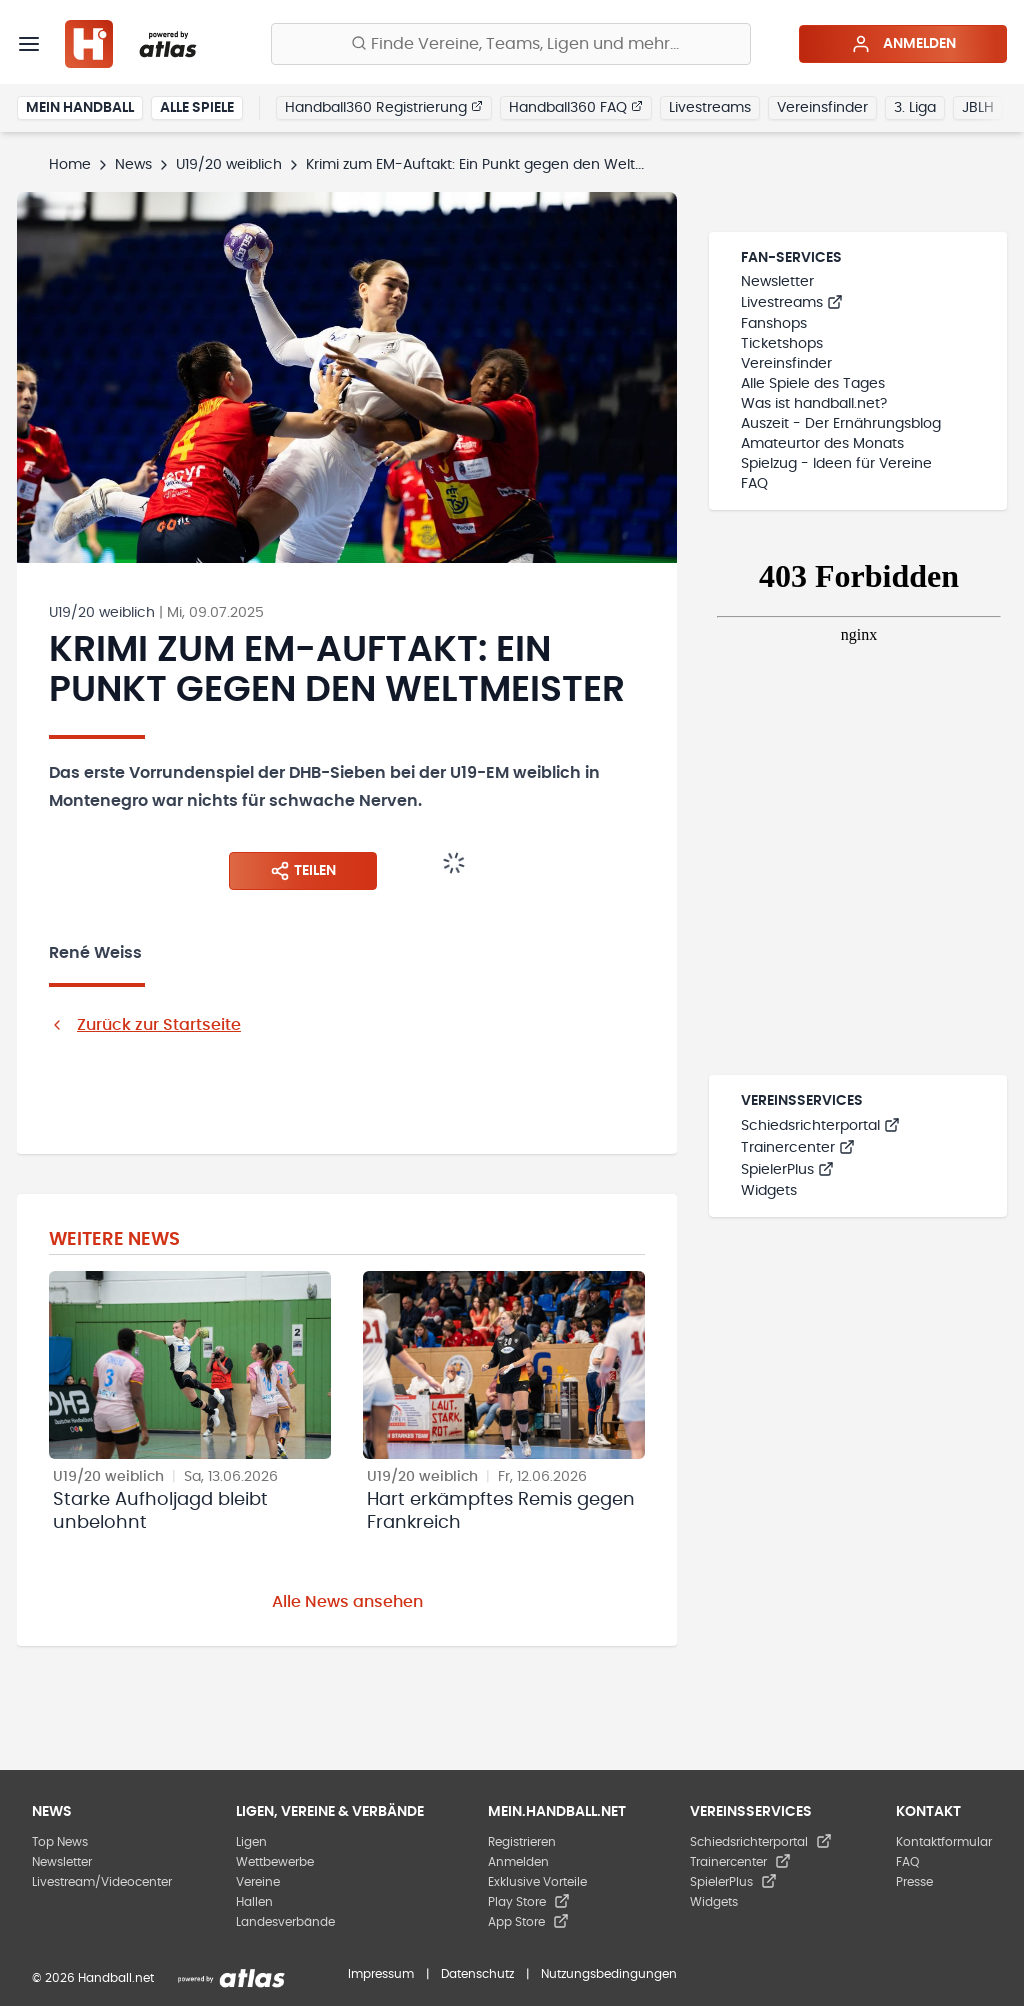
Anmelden (903, 44)
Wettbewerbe (275, 1862)
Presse (914, 1882)
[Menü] (29, 44)
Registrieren (522, 1842)
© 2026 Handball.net (93, 1978)
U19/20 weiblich (229, 165)
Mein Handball (80, 108)
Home (70, 165)
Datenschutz (477, 1974)
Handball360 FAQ (576, 107)
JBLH (978, 108)
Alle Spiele (197, 108)
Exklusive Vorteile (537, 1882)
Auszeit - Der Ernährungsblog (841, 424)
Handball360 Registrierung (384, 107)
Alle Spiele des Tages (813, 384)
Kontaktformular (944, 1842)
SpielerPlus (787, 1170)
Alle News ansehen (347, 1602)
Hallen (254, 1902)
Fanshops (774, 324)
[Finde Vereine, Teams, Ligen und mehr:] (511, 44)
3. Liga (915, 108)
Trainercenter (798, 1148)
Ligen (251, 1842)
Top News (60, 1842)
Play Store (529, 1902)
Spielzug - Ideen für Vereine (836, 464)
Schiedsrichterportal (820, 1126)
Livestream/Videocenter (102, 1882)
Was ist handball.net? (814, 404)
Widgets (769, 1191)
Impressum (381, 1974)
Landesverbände (285, 1922)
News (133, 165)
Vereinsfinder (822, 108)
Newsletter (777, 282)
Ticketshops (782, 344)
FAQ (754, 484)
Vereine (258, 1882)
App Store (528, 1922)
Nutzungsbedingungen (609, 1974)
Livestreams (710, 108)
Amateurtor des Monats (822, 444)
